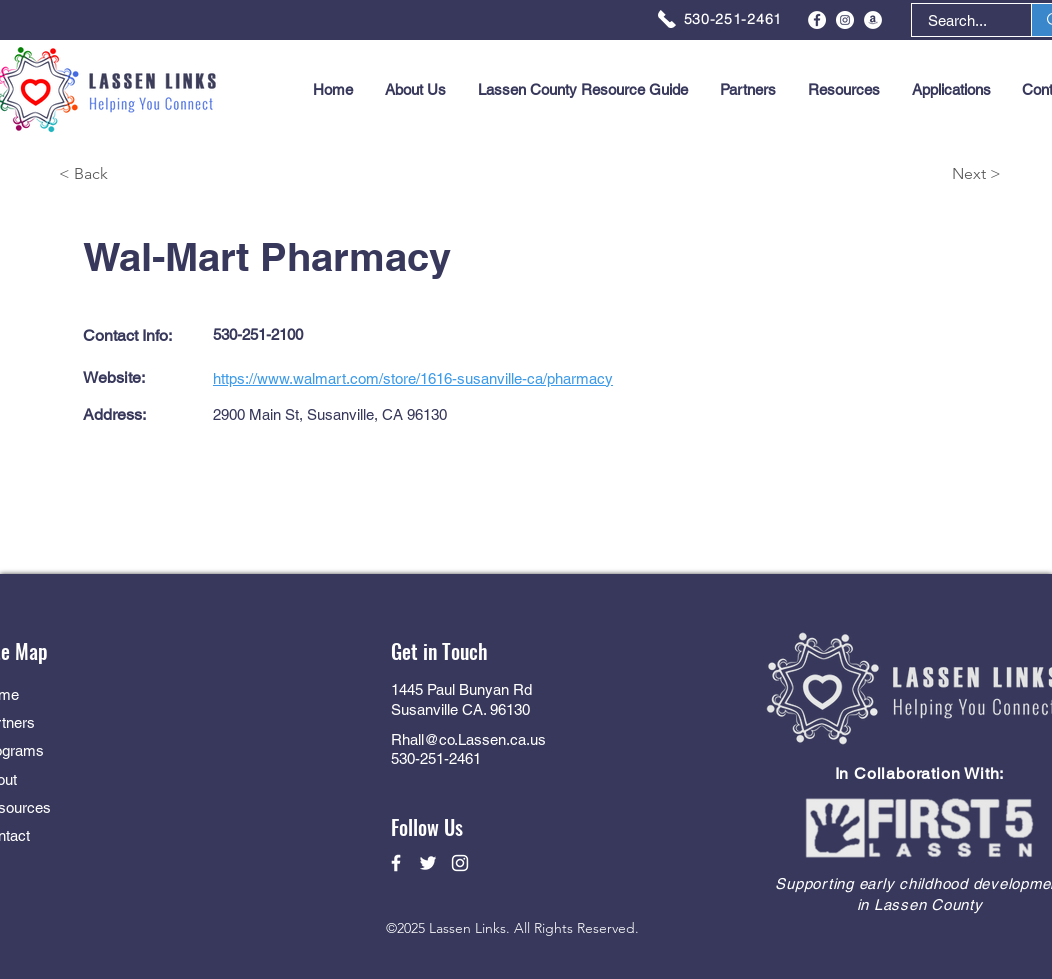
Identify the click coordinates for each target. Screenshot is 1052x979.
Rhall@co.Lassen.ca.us (468, 739)
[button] (951, 90)
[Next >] (930, 174)
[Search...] (957, 20)
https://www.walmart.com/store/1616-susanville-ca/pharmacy (413, 378)
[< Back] (130, 174)
